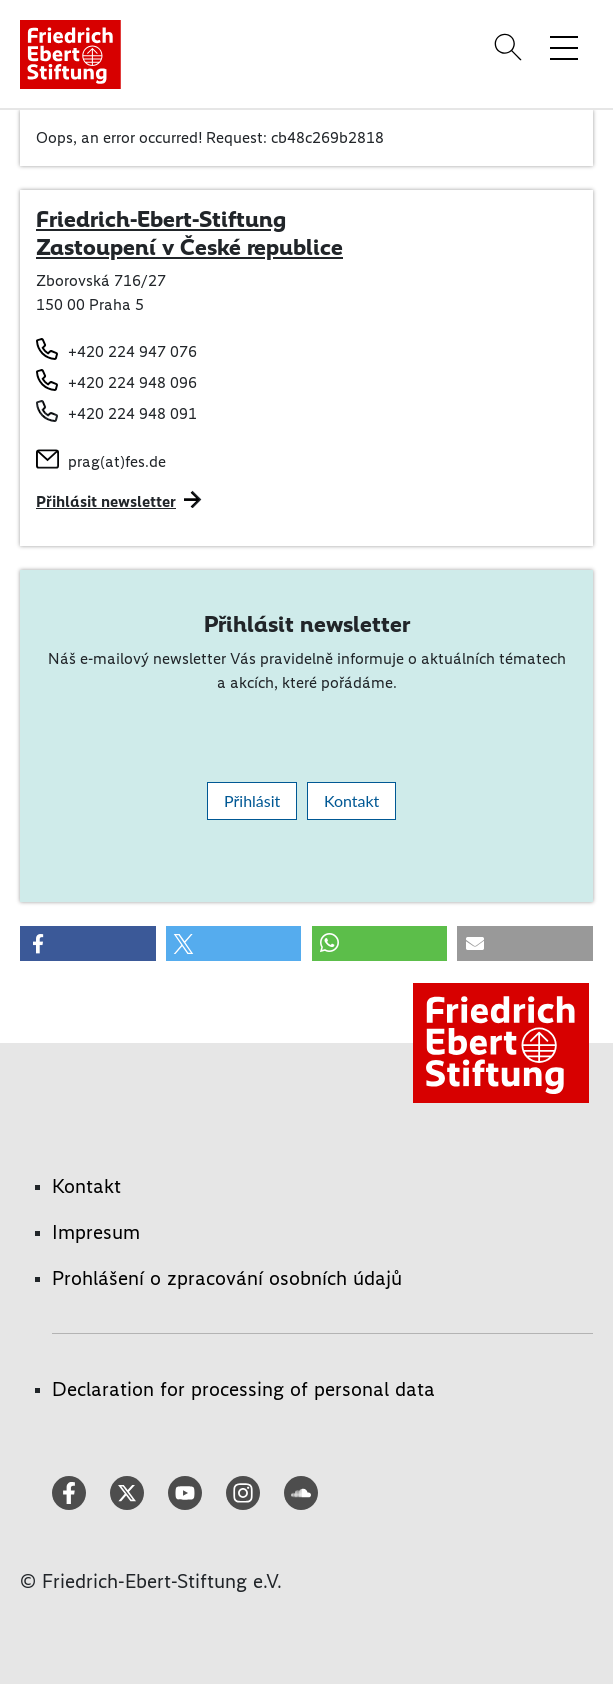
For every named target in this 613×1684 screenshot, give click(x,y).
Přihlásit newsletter (106, 501)
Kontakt (351, 800)
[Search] (511, 47)
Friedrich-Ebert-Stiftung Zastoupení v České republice (189, 233)
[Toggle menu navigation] (564, 47)
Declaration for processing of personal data (243, 1389)
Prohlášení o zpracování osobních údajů (227, 1278)
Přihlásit (252, 800)
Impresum (96, 1232)
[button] (88, 943)
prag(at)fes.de (117, 461)
